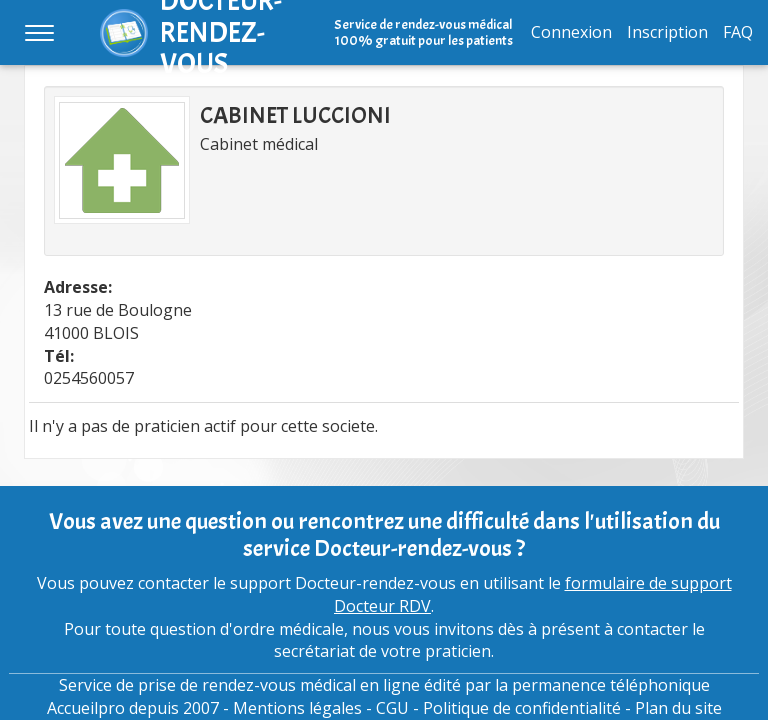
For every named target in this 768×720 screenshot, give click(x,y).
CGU (392, 708)
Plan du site (678, 708)
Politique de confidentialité (522, 708)
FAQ (738, 32)
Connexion (571, 32)
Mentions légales (297, 708)
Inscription (667, 32)
